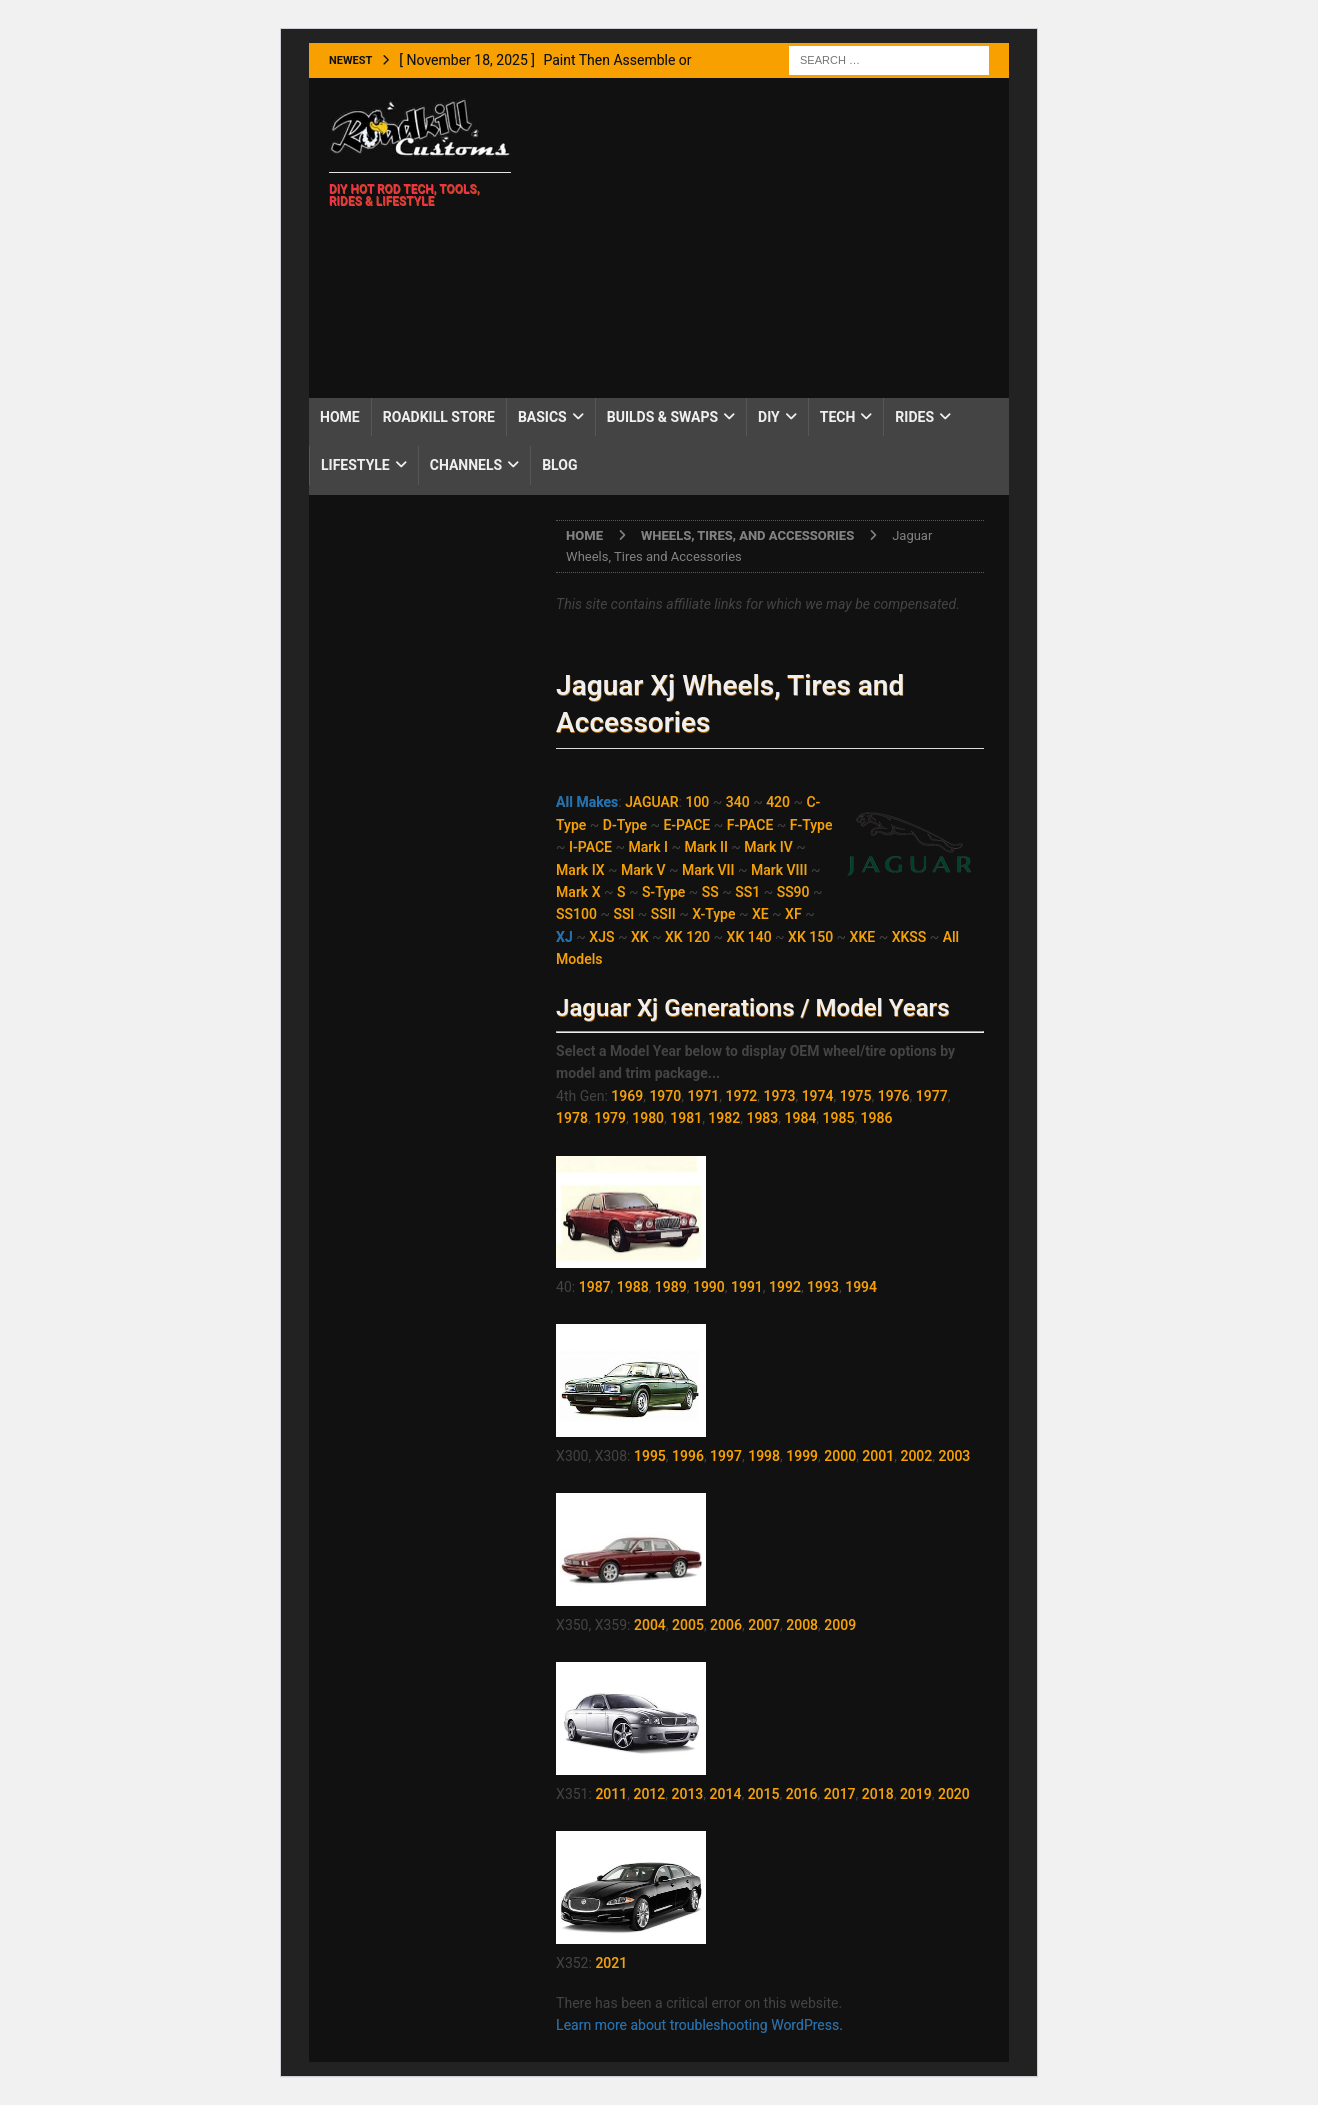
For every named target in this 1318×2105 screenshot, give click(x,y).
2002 (916, 1456)
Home (340, 417)
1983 (762, 1118)
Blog (559, 465)
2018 (878, 1794)
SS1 (747, 892)
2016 (802, 1794)
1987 (595, 1287)
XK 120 (687, 937)
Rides (914, 417)
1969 (627, 1096)
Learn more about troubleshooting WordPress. (699, 2025)
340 (738, 802)
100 (697, 802)
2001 (878, 1456)
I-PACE (590, 847)
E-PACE (686, 825)
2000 (840, 1456)
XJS (601, 937)
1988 (633, 1287)
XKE (863, 937)
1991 (747, 1287)
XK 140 (749, 937)
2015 (764, 1794)
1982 (724, 1118)
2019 (916, 1794)
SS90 (793, 892)
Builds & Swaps (662, 417)
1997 (726, 1456)
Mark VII (708, 870)
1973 (780, 1096)
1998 (764, 1456)
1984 (800, 1118)
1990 (709, 1287)
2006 (726, 1625)
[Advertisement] (768, 238)
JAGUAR (651, 802)
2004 (650, 1625)
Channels (466, 465)
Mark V (643, 870)
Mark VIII (779, 870)
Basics (542, 417)
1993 (823, 1287)
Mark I (647, 847)
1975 (856, 1096)
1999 (802, 1456)
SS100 (576, 914)
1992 (785, 1287)
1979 (610, 1118)
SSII (663, 914)
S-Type (663, 892)
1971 (703, 1096)
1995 (650, 1456)
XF (793, 914)
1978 (572, 1118)
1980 (648, 1118)
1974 (818, 1096)
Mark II (705, 847)
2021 (611, 1963)
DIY (769, 417)
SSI (623, 914)
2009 (840, 1625)
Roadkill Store (439, 417)
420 (778, 802)
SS (710, 892)
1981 (686, 1118)
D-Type (625, 825)
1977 (932, 1096)
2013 (688, 1794)
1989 (671, 1287)
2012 (649, 1794)
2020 (954, 1794)
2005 (688, 1625)
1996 (688, 1456)
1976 (894, 1096)
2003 (954, 1456)
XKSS (909, 937)
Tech (838, 417)
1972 (742, 1096)
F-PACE (750, 825)
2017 (840, 1794)
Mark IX (580, 870)
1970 (665, 1096)
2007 (764, 1625)
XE (760, 914)
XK (640, 937)
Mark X (578, 892)
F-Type (811, 825)
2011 (611, 1794)
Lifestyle (355, 465)
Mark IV (768, 847)
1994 (861, 1287)
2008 (802, 1625)
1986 (877, 1118)
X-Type (713, 914)
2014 (726, 1794)
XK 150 (810, 937)
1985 (839, 1118)
